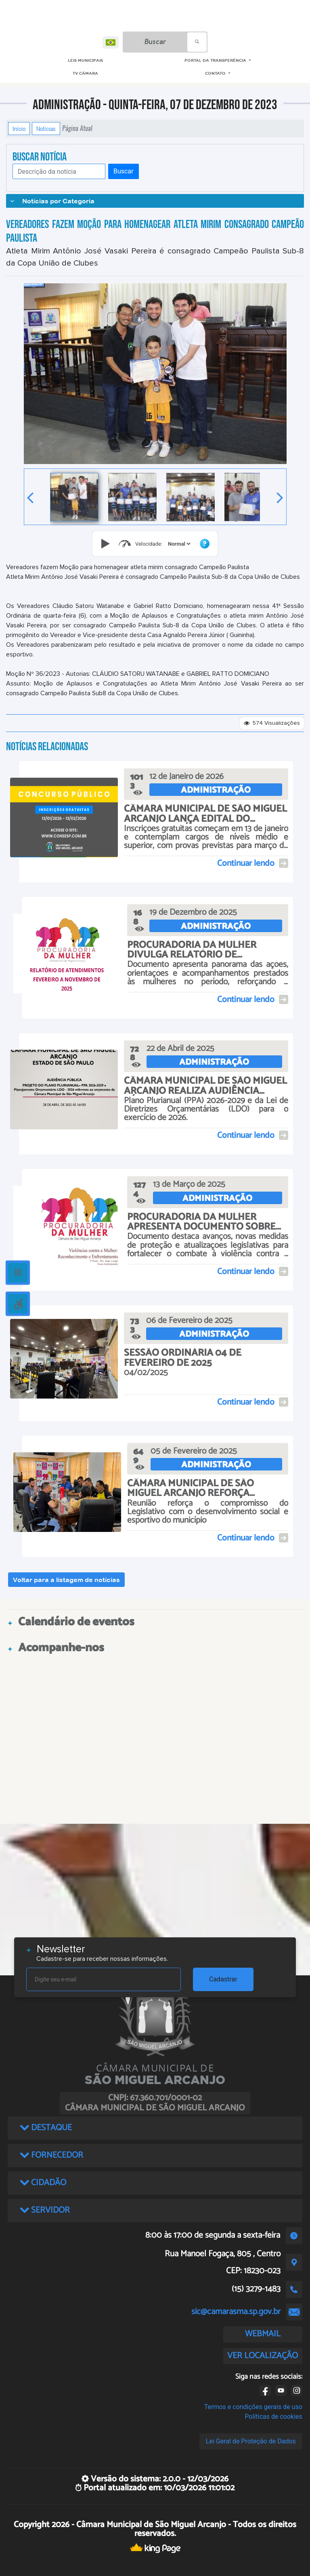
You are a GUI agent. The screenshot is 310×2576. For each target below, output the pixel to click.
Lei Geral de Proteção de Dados (251, 2441)
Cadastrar (223, 1979)
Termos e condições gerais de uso (253, 2407)
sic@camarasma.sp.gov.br (236, 2312)
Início (19, 128)
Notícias (46, 128)
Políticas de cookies (273, 2416)
